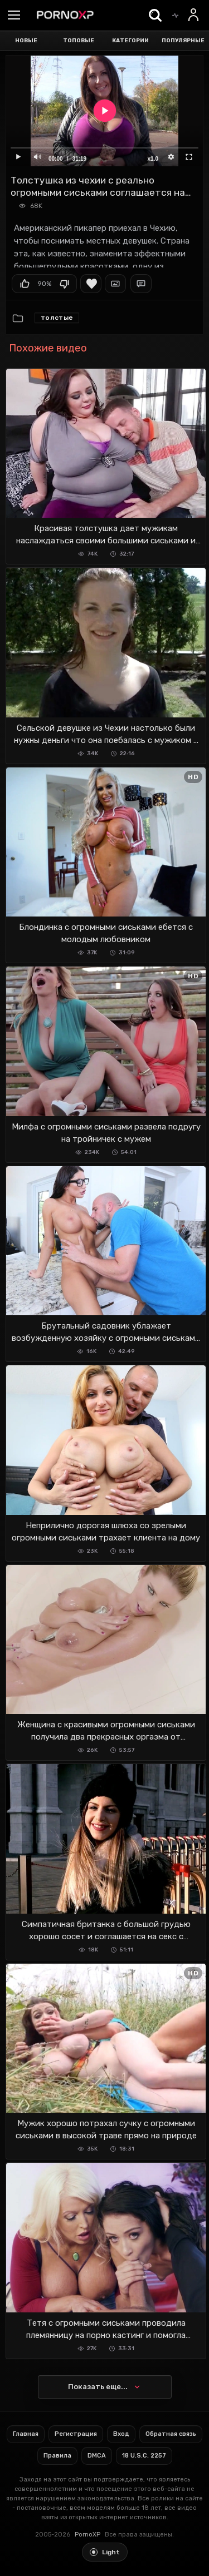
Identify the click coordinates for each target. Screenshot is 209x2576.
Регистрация (76, 2434)
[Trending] (175, 15)
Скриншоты (115, 283)
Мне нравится (24, 283)
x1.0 (153, 159)
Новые (26, 40)
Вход (121, 2434)
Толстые (57, 317)
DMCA (97, 2455)
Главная (25, 2434)
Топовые (78, 40)
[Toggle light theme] (105, 2552)
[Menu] (13, 16)
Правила (57, 2455)
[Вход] (193, 15)
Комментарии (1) (141, 283)
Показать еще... (98, 2386)
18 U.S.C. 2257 (144, 2455)
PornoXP (87, 2534)
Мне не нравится (64, 283)
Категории (130, 40)
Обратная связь (170, 2434)
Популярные (183, 40)
